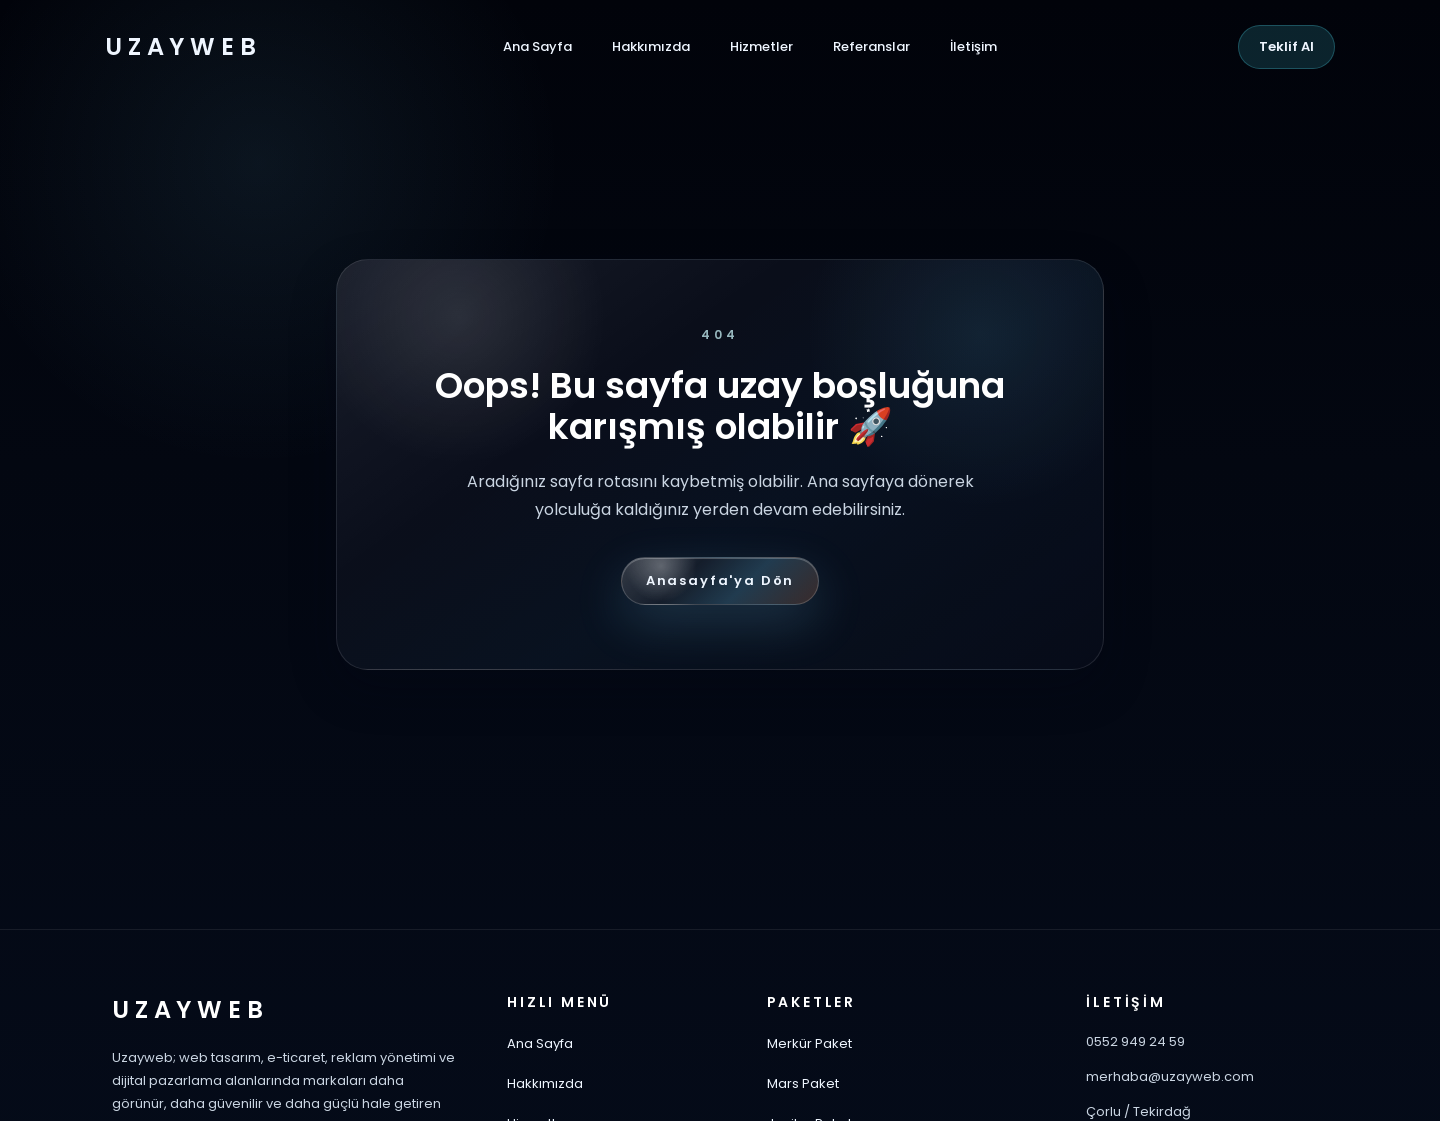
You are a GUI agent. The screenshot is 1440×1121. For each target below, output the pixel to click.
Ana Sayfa (537, 46)
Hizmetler (761, 46)
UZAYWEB (183, 47)
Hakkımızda (651, 46)
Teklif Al (1286, 46)
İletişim (973, 46)
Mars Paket (803, 1083)
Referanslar (871, 46)
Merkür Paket (809, 1043)
